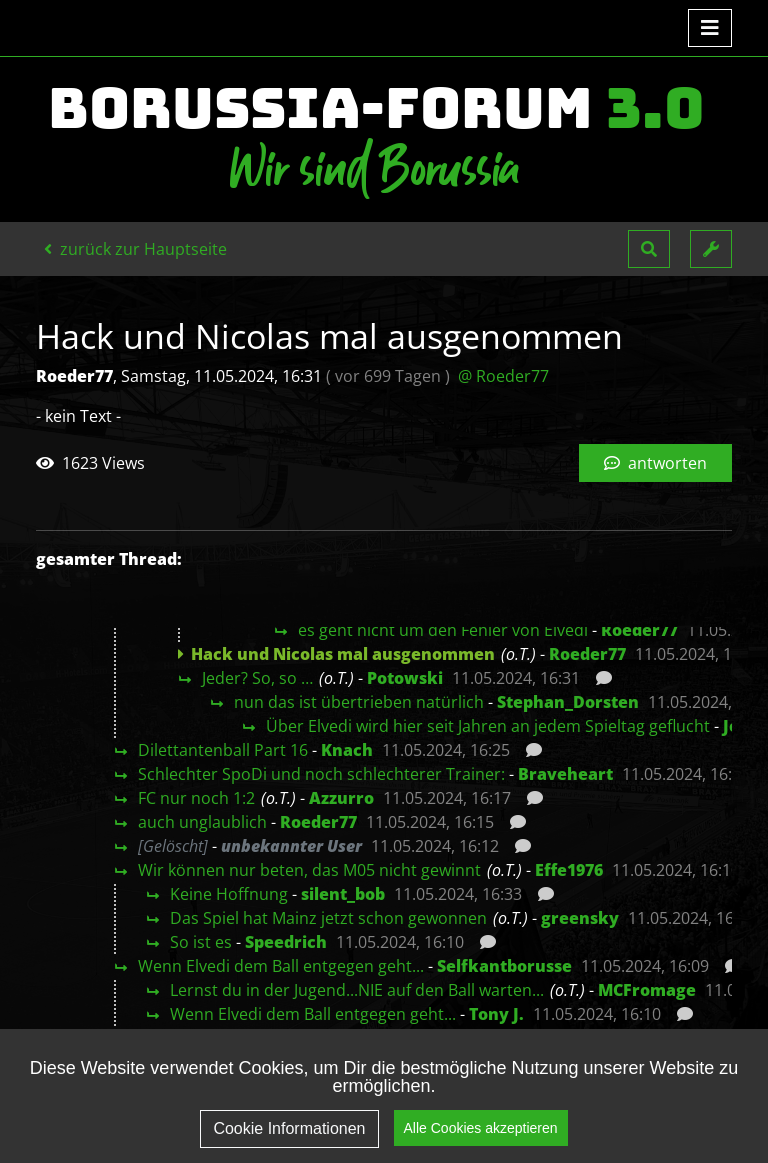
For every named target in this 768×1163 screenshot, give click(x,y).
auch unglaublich (202, 822)
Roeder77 (639, 630)
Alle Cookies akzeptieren (481, 1135)
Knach (347, 750)
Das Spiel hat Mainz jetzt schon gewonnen (328, 918)
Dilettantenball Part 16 (223, 750)
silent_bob (343, 894)
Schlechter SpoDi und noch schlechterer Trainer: (321, 774)
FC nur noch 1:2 (196, 798)
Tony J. (496, 1014)
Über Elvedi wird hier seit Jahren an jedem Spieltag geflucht (488, 726)
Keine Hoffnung (229, 894)
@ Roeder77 (503, 376)
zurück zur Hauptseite (135, 249)
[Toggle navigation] (710, 28)
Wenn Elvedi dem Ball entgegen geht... (281, 966)
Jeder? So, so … (257, 678)
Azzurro (341, 798)
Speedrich (286, 942)
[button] (649, 249)
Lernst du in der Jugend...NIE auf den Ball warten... (357, 990)
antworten (655, 463)
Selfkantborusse (504, 966)
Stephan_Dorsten (568, 702)
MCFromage (647, 990)
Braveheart (565, 774)
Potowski (405, 678)
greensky (580, 918)
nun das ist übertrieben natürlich (359, 702)
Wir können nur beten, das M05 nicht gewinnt (309, 870)
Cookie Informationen (289, 1136)
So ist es (201, 942)
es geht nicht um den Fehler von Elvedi (443, 630)
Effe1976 (569, 870)
